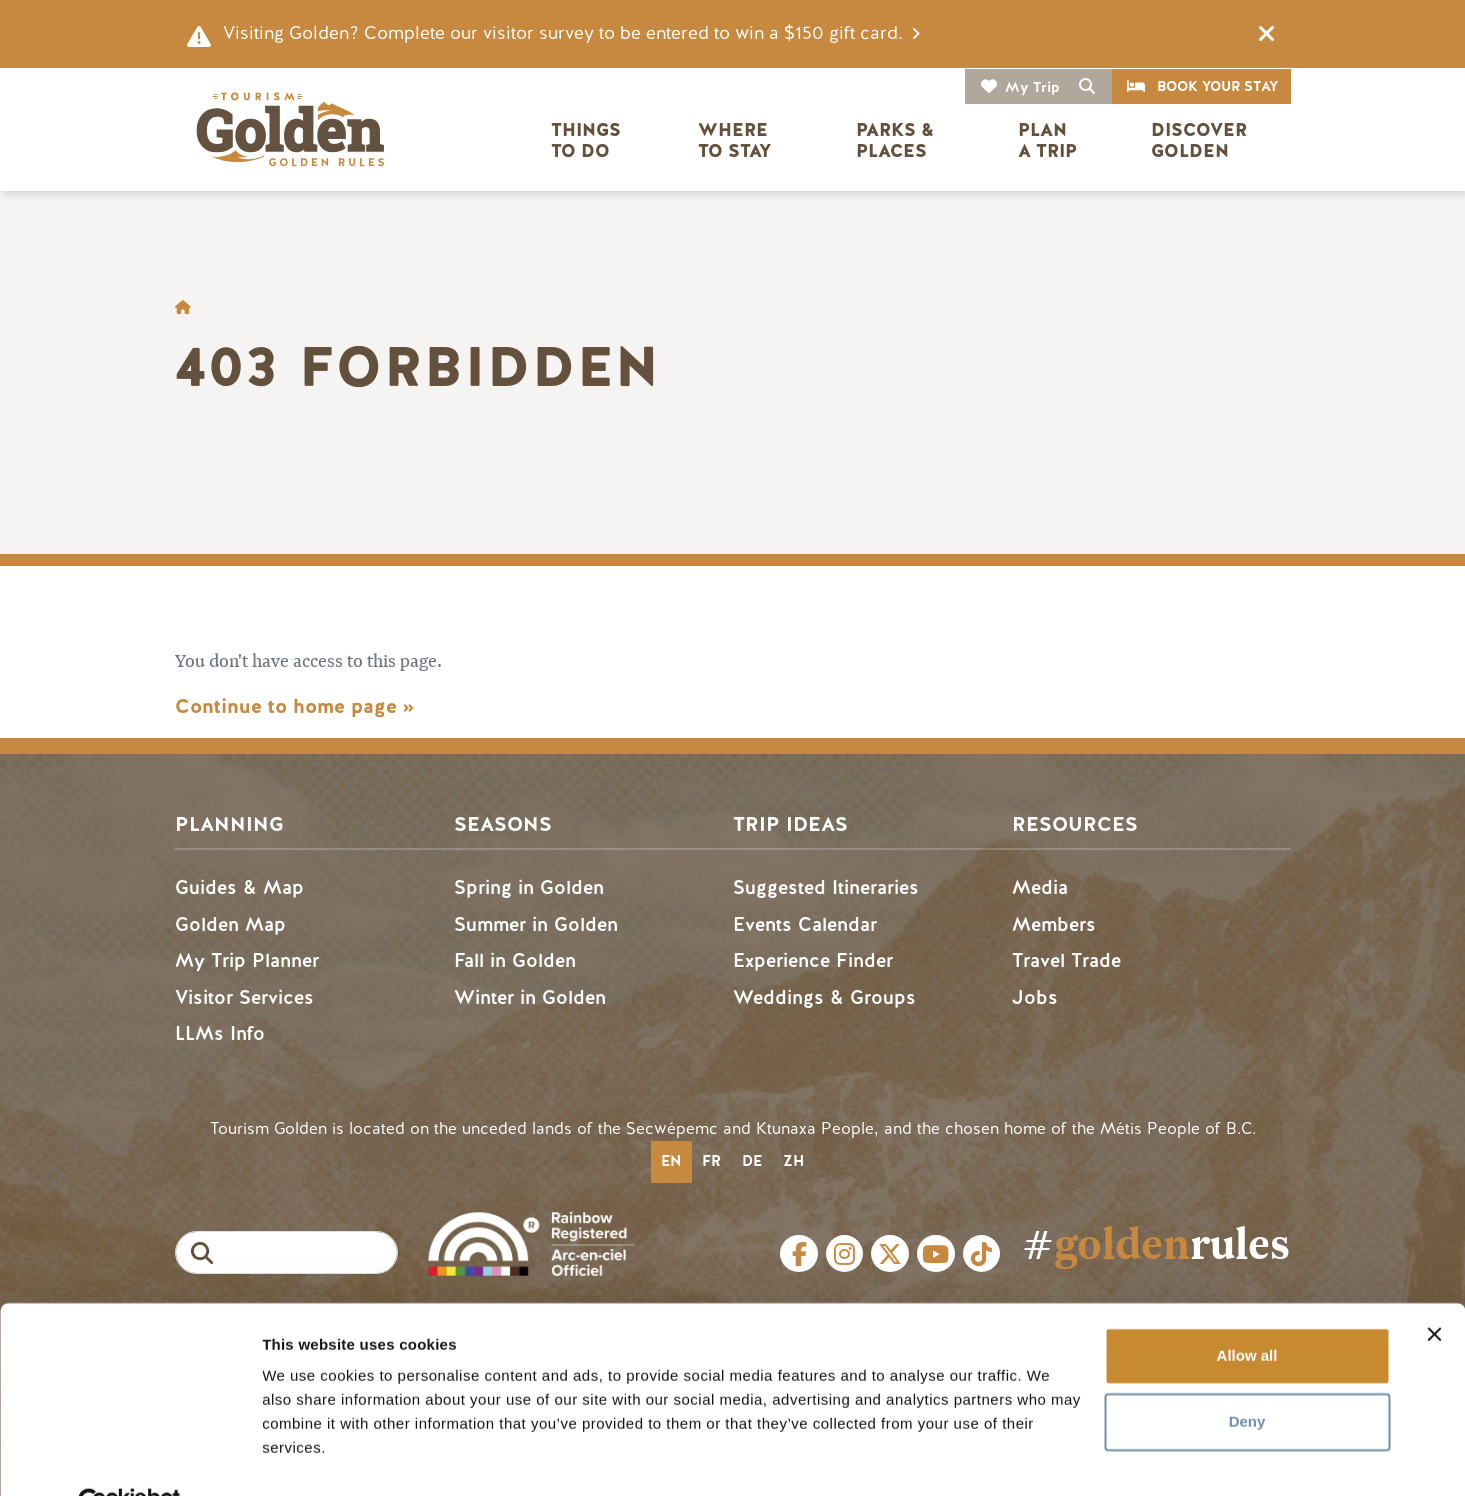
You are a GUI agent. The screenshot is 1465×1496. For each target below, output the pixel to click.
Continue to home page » (294, 706)
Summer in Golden (536, 924)
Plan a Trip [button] (1047, 140)
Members (1054, 924)
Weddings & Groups (824, 997)
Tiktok (982, 1254)
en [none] (671, 1161)
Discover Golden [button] (1201, 140)
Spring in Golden (529, 887)
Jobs (1035, 997)
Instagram (845, 1254)
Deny (1247, 1374)
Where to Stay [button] (735, 140)
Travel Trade (1066, 960)
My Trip (1032, 87)
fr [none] (711, 1161)
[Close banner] (1434, 1288)
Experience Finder (813, 960)
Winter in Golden (530, 997)
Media (1040, 887)
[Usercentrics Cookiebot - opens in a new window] (129, 1457)
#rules (1156, 1243)
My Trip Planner (247, 960)
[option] (712, 1162)
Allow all (1247, 1309)
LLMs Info (220, 1033)
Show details (308, 1456)
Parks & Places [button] (897, 140)
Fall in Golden (515, 960)
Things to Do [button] (588, 140)
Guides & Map (239, 887)
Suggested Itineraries (826, 887)
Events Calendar (805, 924)
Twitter (890, 1254)
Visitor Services (244, 997)
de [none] (752, 1161)
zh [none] (793, 1161)
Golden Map (230, 924)
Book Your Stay (1217, 86)
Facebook (799, 1254)
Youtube (936, 1254)
